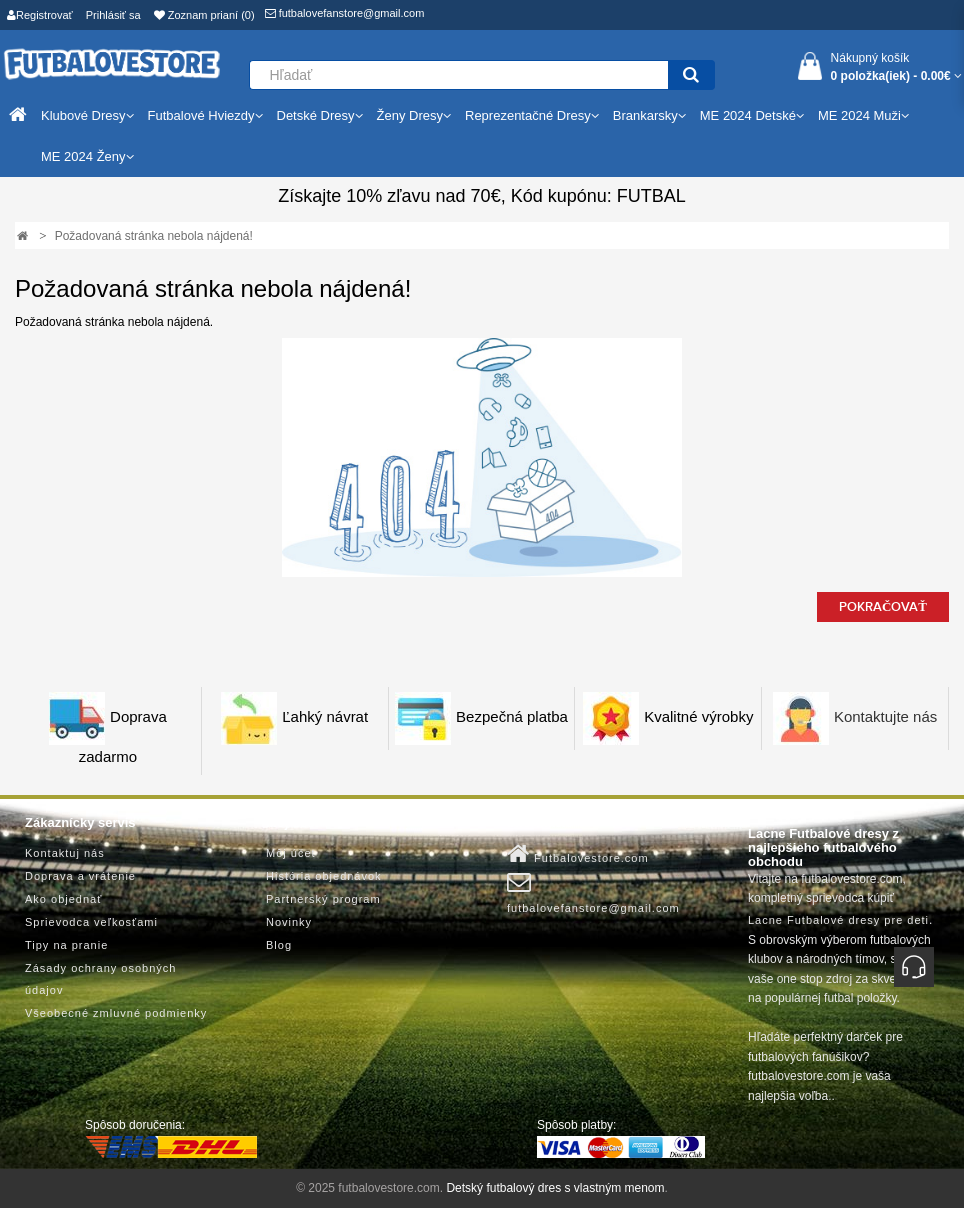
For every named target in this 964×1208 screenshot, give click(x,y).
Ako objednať (63, 899)
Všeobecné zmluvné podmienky (116, 1013)
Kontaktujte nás (885, 717)
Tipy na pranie (66, 945)
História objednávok (324, 876)
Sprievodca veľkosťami (91, 922)
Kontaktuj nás (65, 853)
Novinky (289, 922)
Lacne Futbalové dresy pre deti (838, 920)
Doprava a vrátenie (80, 876)
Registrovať (40, 15)
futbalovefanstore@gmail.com (345, 13)
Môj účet (291, 853)
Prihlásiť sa (113, 15)
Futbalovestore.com (578, 854)
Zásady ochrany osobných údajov (100, 979)
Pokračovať (883, 607)
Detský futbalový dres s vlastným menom (555, 1188)
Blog (279, 945)
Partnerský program (323, 899)
